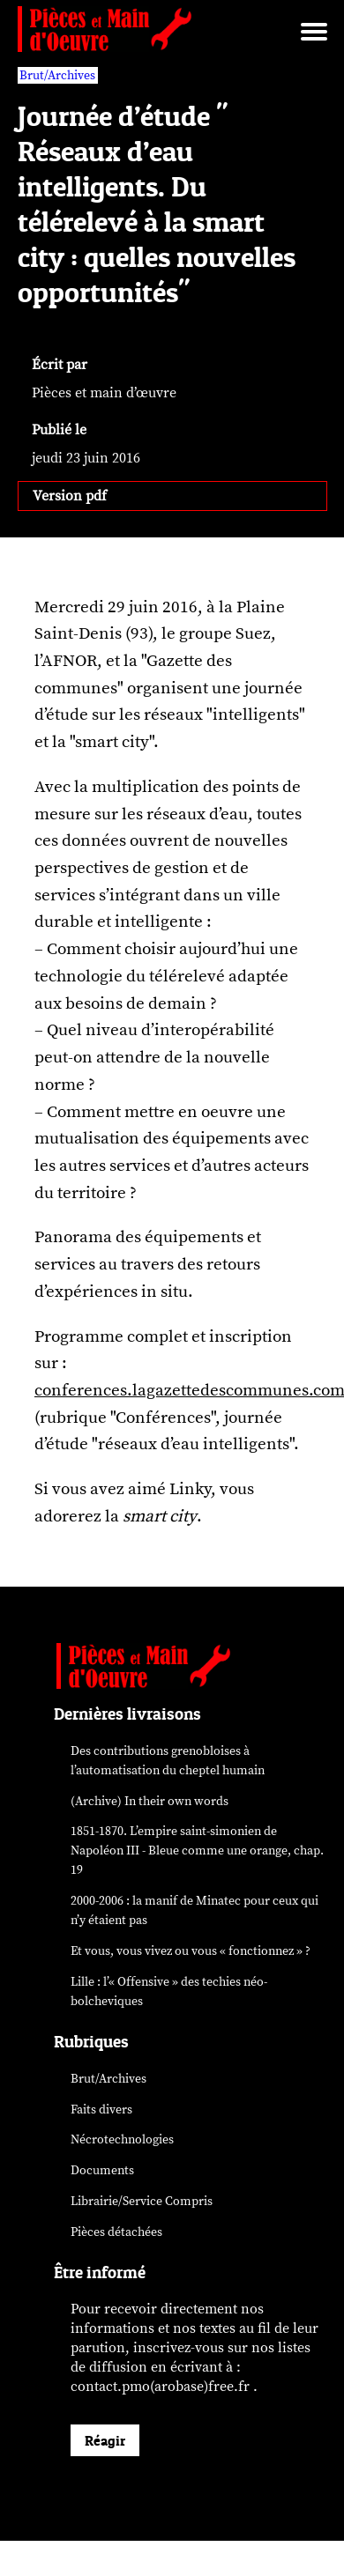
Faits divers (101, 2109)
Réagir (105, 2440)
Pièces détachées (116, 2232)
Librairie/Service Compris (142, 2201)
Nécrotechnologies (122, 2139)
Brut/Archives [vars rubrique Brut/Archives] (57, 75)
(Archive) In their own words (149, 1801)
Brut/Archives (108, 2078)
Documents (102, 2170)
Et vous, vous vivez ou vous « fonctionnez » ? (190, 1951)
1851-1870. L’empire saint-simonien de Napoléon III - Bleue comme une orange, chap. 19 (197, 1850)
